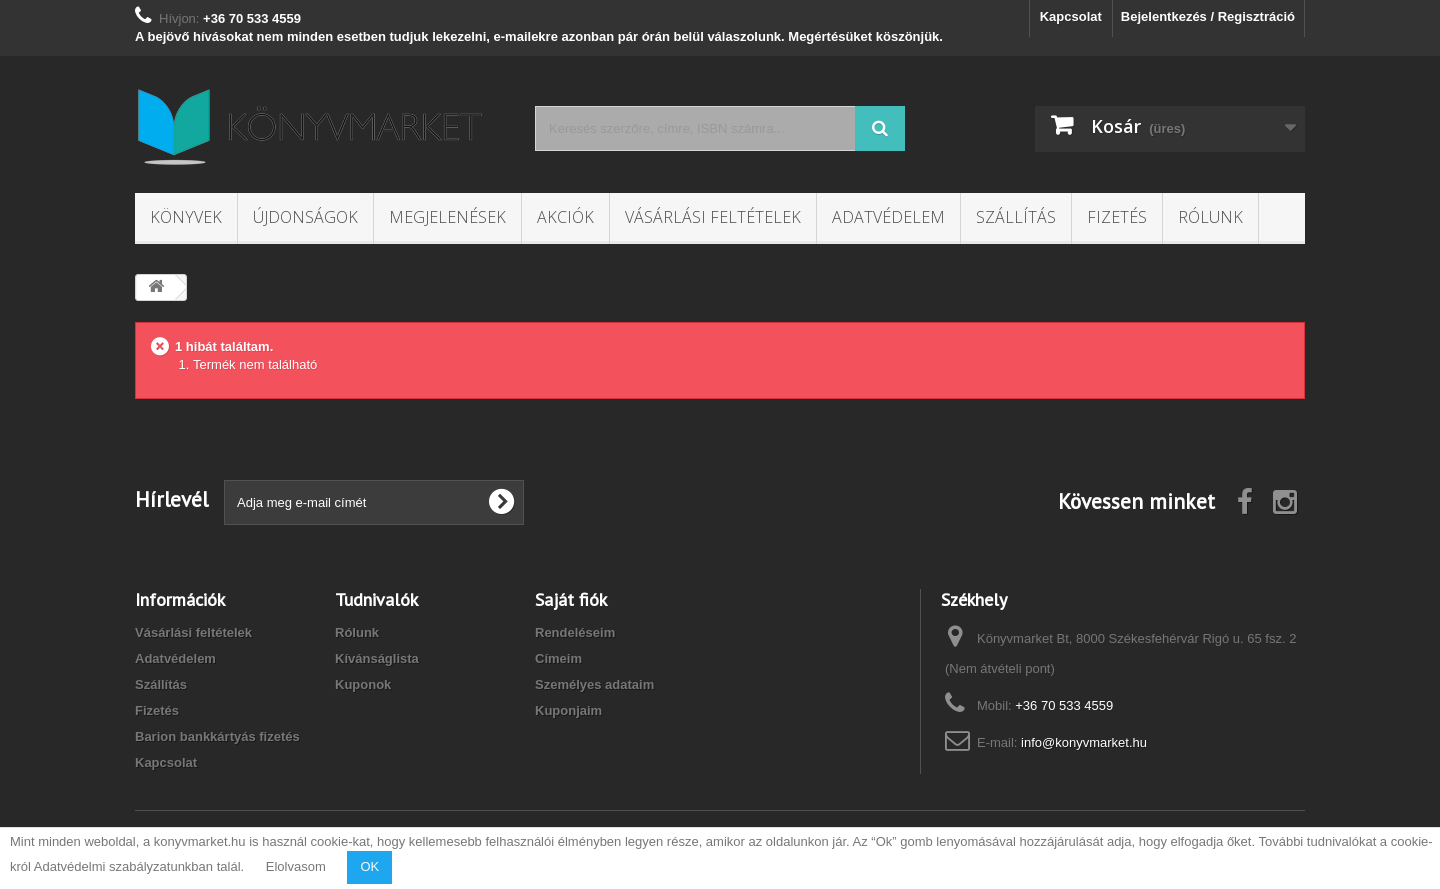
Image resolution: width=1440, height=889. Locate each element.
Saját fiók (571, 599)
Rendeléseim (575, 632)
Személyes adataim (594, 684)
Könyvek (186, 217)
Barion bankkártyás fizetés (217, 736)
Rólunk (1210, 217)
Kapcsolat (1071, 16)
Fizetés (1117, 217)
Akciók (565, 217)
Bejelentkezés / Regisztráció (1208, 16)
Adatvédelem (888, 217)
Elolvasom (296, 866)
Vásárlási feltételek (713, 217)
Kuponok (363, 684)
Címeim (558, 658)
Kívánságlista (377, 658)
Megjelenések (447, 217)
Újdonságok (305, 217)
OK (369, 866)
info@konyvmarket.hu (1084, 742)
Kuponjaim (568, 710)
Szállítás (1016, 217)
